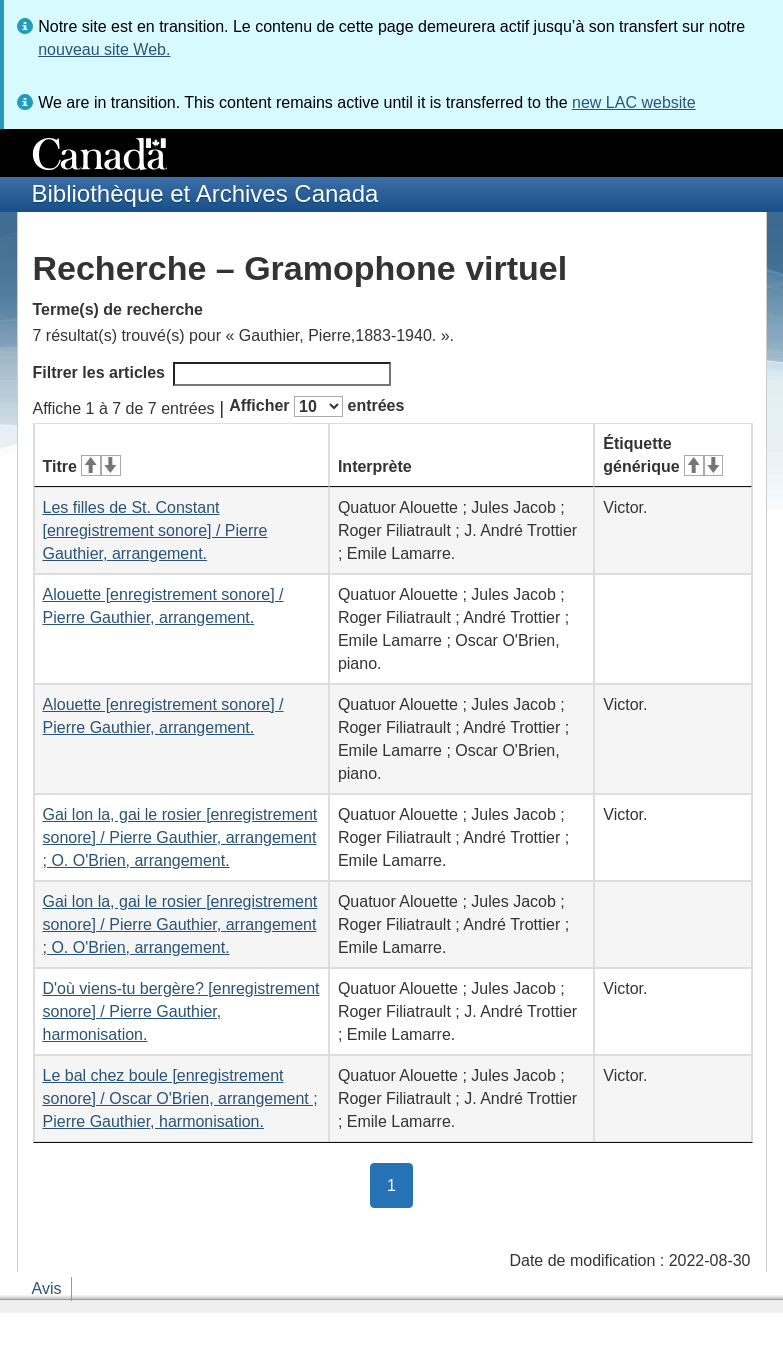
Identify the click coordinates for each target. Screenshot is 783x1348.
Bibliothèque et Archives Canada (205, 193)
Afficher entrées (316, 406)
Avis (47, 1288)
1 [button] (400, 1184)
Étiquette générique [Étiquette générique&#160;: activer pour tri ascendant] (663, 455)
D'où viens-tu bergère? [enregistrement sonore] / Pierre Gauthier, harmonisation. (181, 1011)
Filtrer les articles (212, 374)
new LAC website (634, 102)
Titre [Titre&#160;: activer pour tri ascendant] (82, 466)
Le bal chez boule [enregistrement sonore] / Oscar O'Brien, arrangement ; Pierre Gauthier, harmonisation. (180, 1098)
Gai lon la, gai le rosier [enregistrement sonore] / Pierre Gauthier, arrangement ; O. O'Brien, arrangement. (180, 837)
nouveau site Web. (104, 49)
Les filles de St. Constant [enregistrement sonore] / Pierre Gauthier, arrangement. (155, 530)
